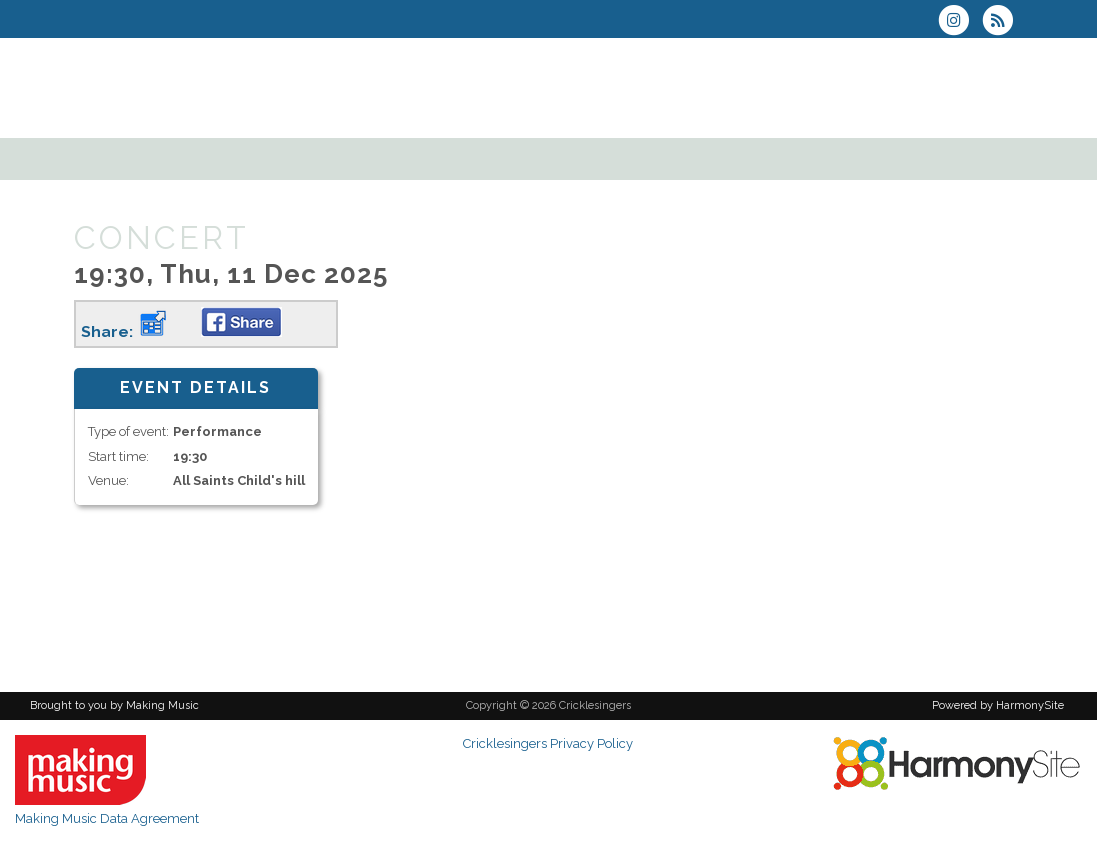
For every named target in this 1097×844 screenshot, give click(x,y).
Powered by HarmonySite (998, 705)
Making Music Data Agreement (107, 818)
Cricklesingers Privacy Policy (548, 743)
